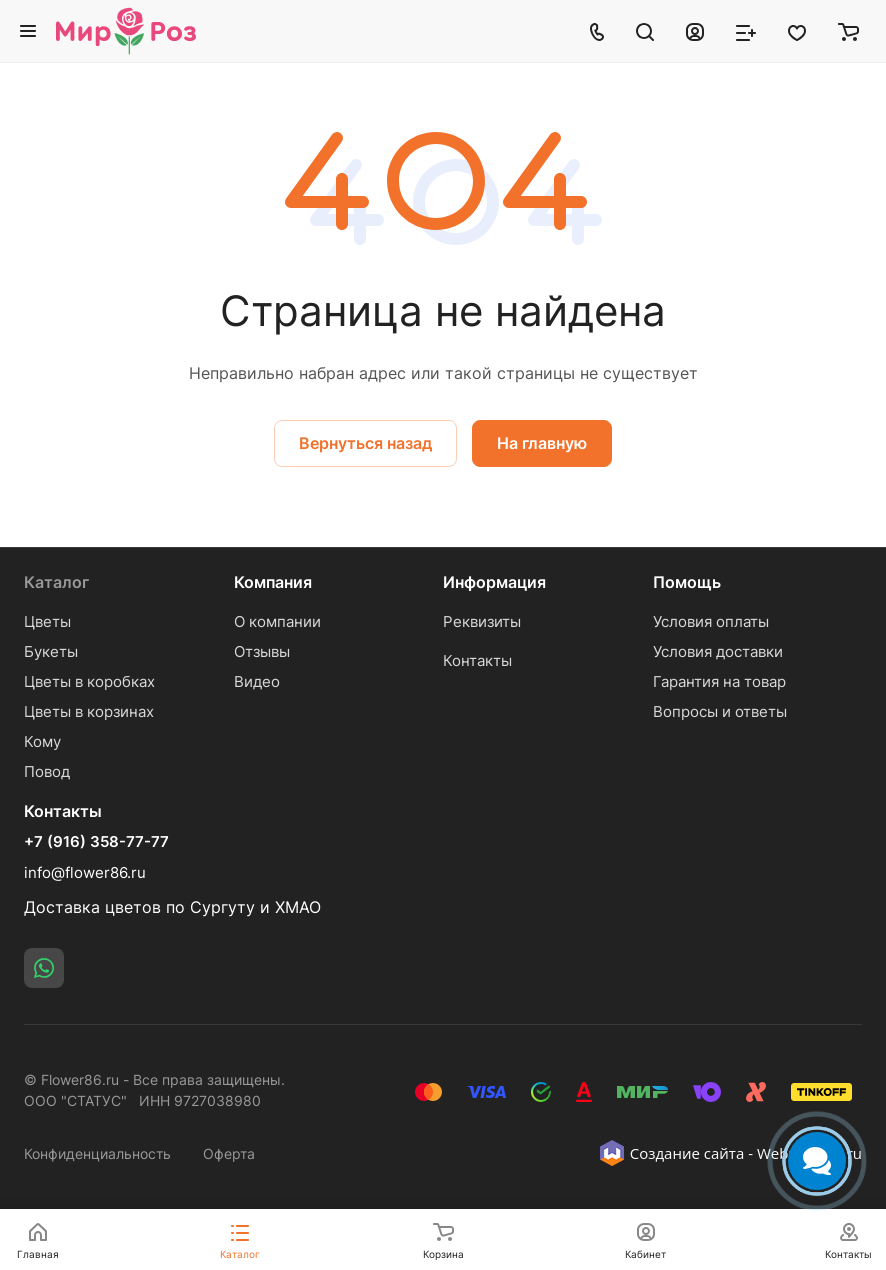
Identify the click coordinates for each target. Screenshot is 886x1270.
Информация (494, 582)
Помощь (687, 582)
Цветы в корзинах (89, 711)
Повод (47, 771)
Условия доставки (718, 651)
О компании (277, 621)
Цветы (47, 621)
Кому (42, 741)
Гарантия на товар (719, 681)
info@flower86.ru (85, 872)
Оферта (229, 1153)
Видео (257, 681)
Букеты (51, 651)
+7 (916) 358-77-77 (96, 842)
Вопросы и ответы (720, 711)
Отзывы (262, 651)
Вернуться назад (365, 443)
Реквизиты (482, 621)
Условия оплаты (711, 621)
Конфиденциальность (97, 1153)
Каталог (56, 582)
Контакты (477, 660)
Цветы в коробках (89, 681)
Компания (273, 582)
